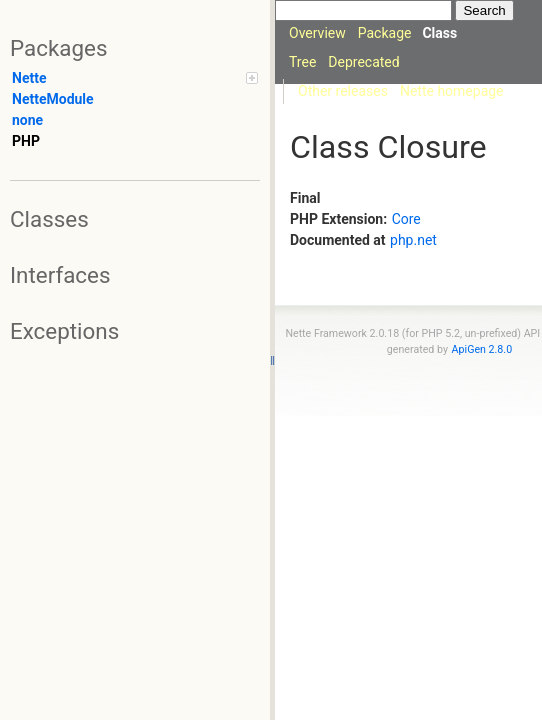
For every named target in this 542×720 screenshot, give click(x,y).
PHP (26, 141)
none (27, 120)
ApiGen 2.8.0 (482, 349)
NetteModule (53, 99)
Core (406, 219)
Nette (135, 78)
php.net (413, 240)
